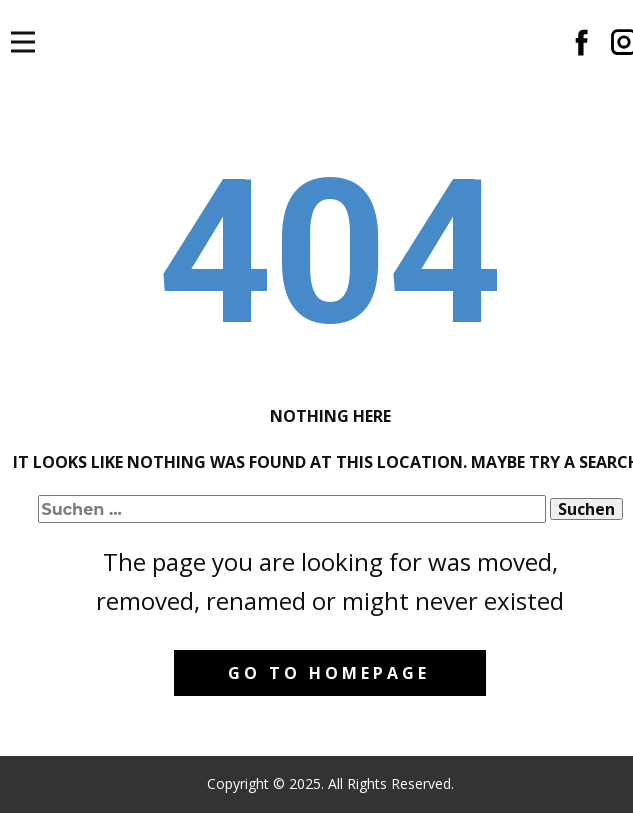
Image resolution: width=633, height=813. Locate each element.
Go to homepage (329, 673)
